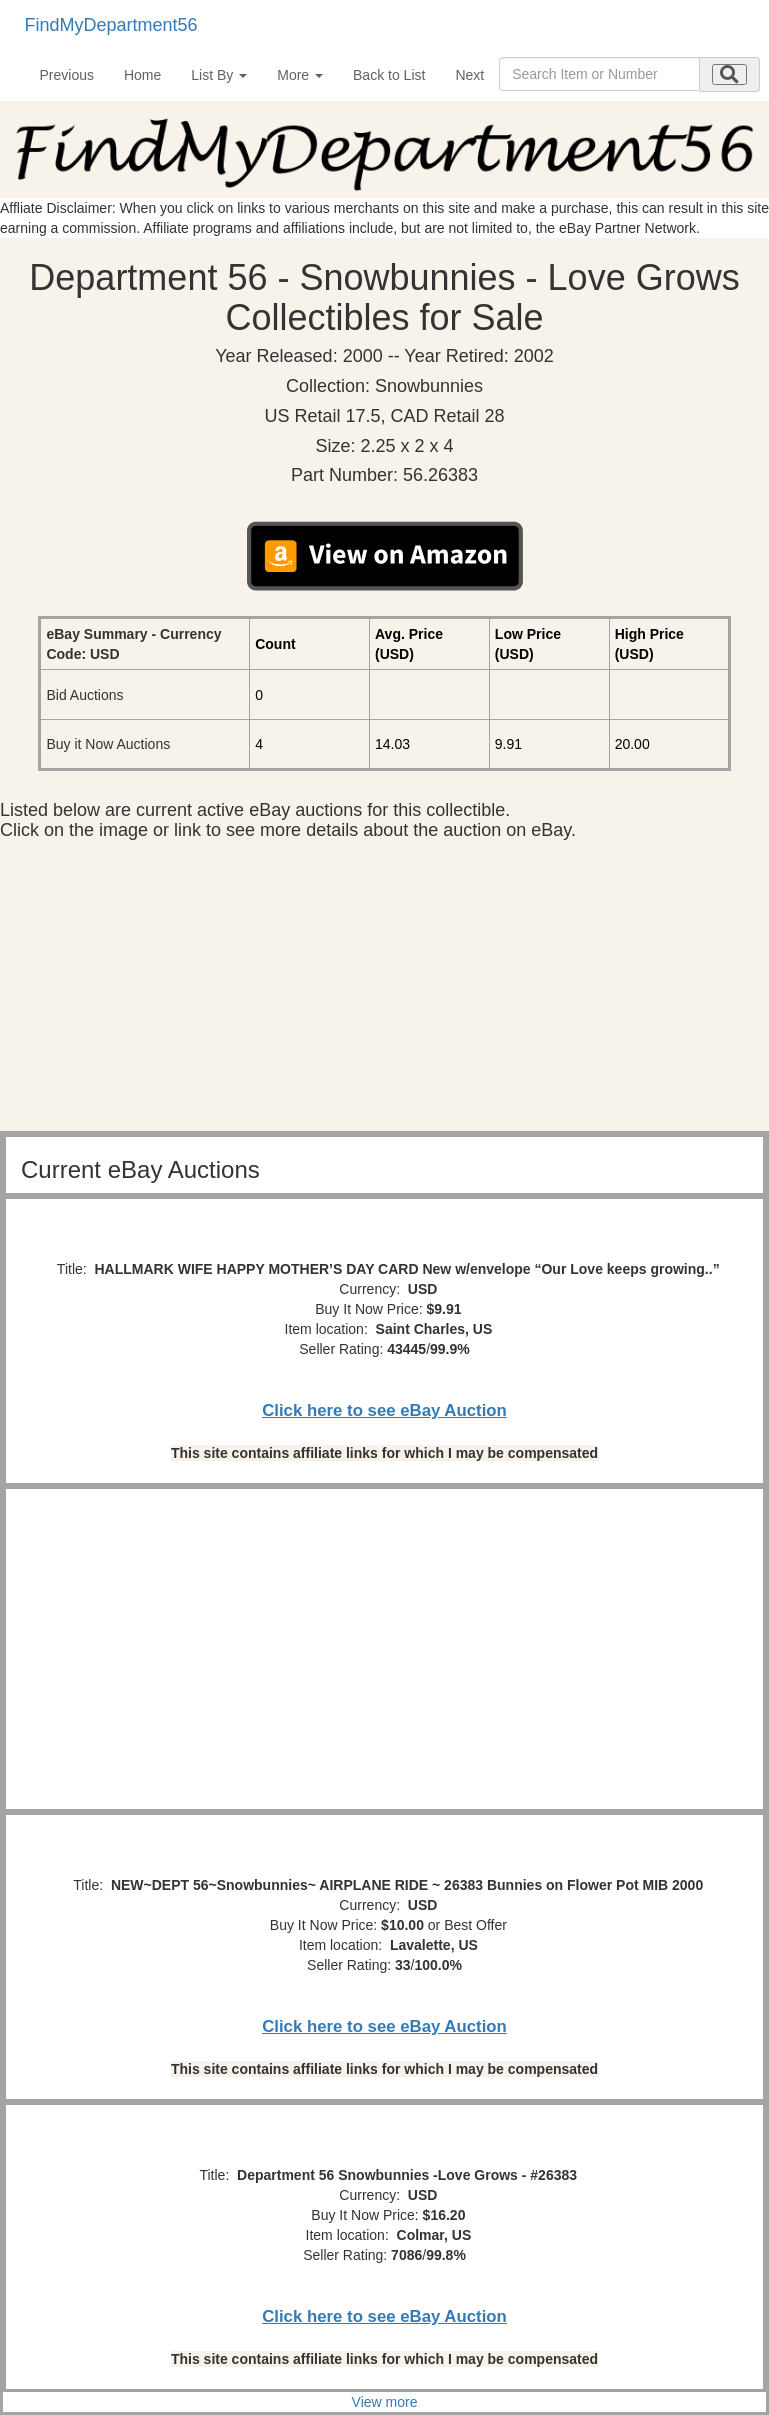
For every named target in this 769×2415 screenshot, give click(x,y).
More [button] (300, 75)
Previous (67, 75)
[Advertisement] (384, 991)
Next (469, 75)
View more (385, 2402)
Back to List (389, 75)
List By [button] (219, 75)
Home (142, 75)
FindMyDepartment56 (111, 25)
